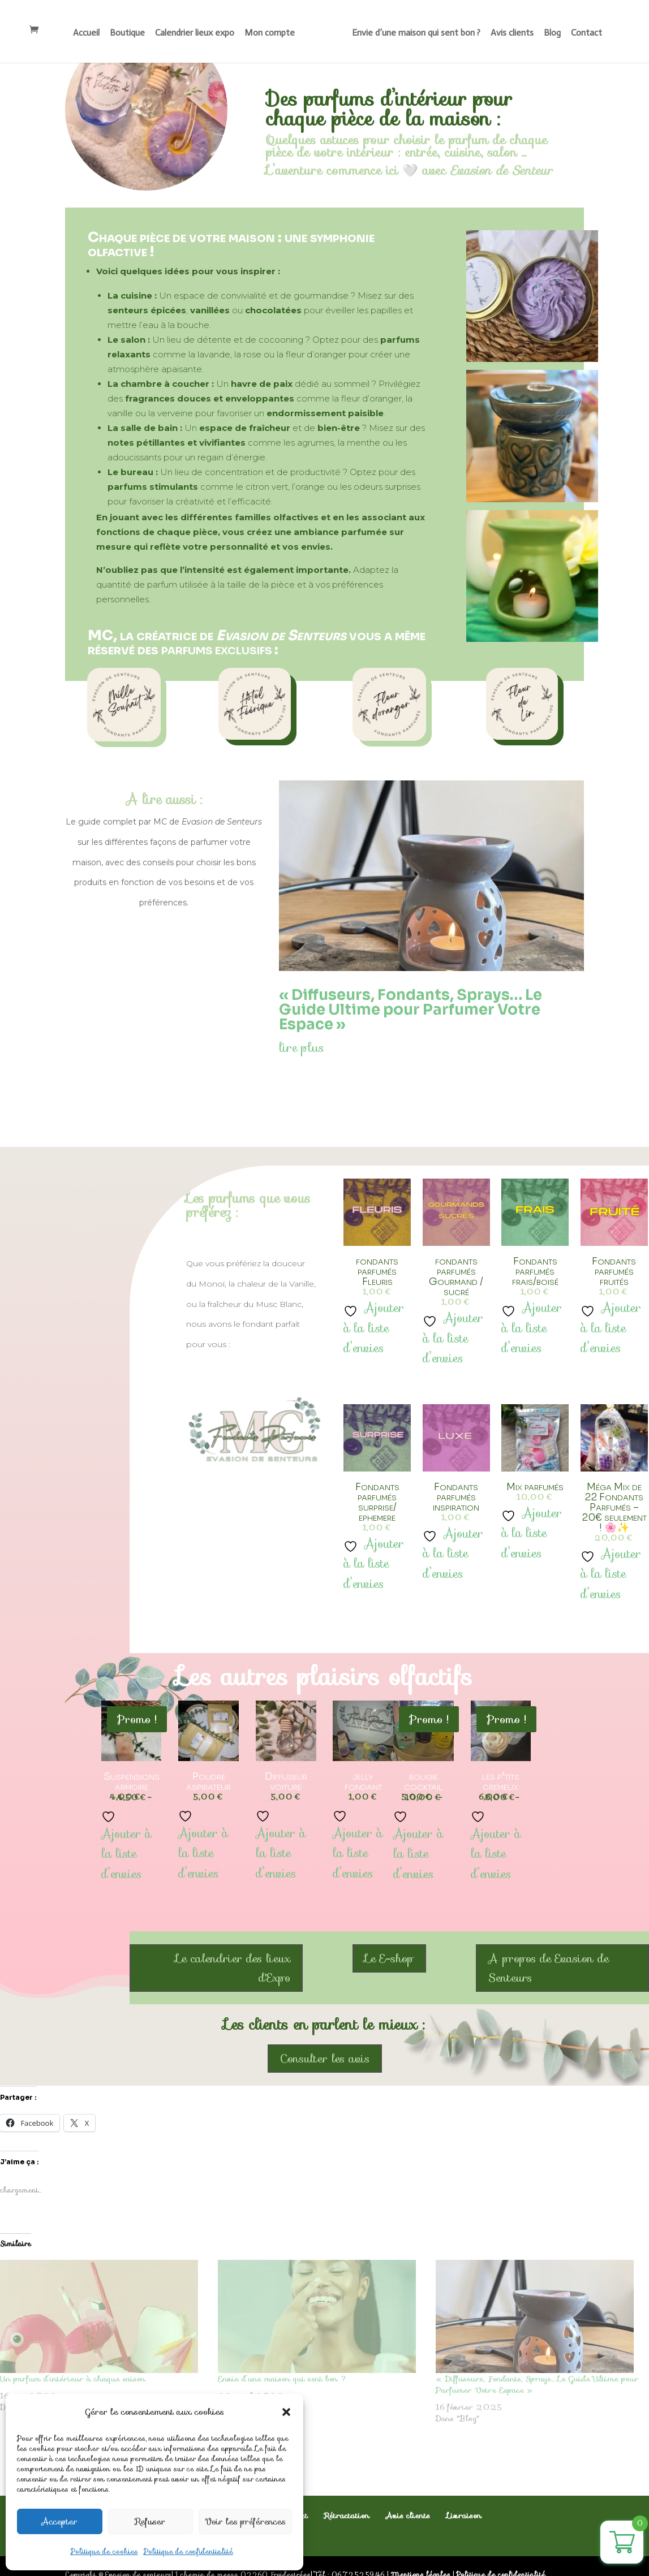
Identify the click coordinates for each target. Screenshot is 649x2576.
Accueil (87, 33)
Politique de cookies (104, 2551)
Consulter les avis (324, 2058)
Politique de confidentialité (188, 2551)
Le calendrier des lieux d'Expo (233, 1968)
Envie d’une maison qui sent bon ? (415, 33)
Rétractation (346, 2515)
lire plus (301, 1047)
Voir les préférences (245, 2521)
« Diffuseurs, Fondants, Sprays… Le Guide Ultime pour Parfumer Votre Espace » (410, 1010)
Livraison (464, 2515)
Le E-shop (389, 1958)
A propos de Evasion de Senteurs (548, 1968)
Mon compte (271, 33)
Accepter (60, 2521)
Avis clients (510, 33)
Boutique (128, 33)
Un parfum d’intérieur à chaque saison (72, 2378)
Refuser (150, 2521)
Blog (551, 33)
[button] (286, 2412)
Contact (585, 33)
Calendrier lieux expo (195, 33)
